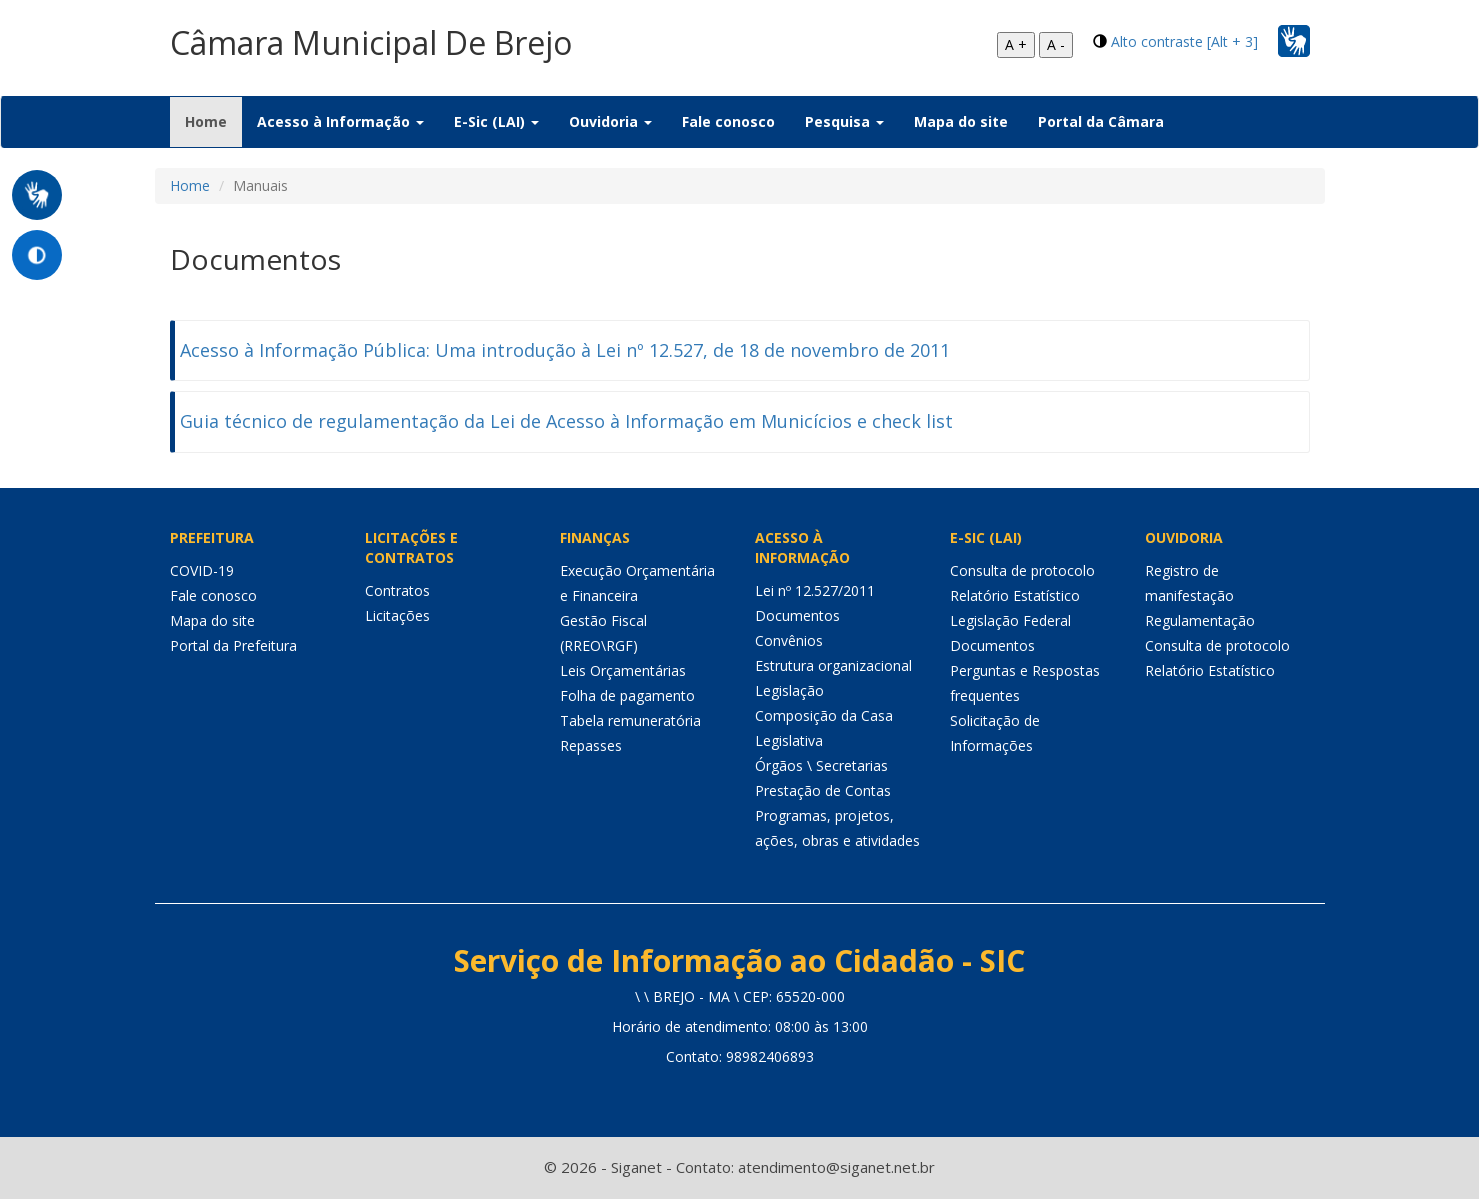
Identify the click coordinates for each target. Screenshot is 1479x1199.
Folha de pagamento (627, 695)
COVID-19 (202, 570)
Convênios (789, 640)
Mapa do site (961, 121)
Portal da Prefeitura (233, 645)
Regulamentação (1200, 620)
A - (1056, 44)
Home (213, 121)
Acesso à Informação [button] (340, 121)
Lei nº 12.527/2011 (815, 590)
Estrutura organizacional (833, 665)
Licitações (397, 615)
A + (1016, 44)
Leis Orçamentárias (623, 670)
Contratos (397, 590)
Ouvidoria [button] (610, 121)
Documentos (797, 615)
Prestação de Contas (823, 790)
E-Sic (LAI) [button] (496, 121)
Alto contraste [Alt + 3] (1184, 41)
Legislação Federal (1010, 620)
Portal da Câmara (1101, 121)
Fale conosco (728, 121)
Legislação (789, 690)
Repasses (591, 745)
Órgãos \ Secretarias (821, 765)
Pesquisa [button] (844, 121)
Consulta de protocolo (1022, 570)
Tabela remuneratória (630, 720)
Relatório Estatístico (1015, 595)
